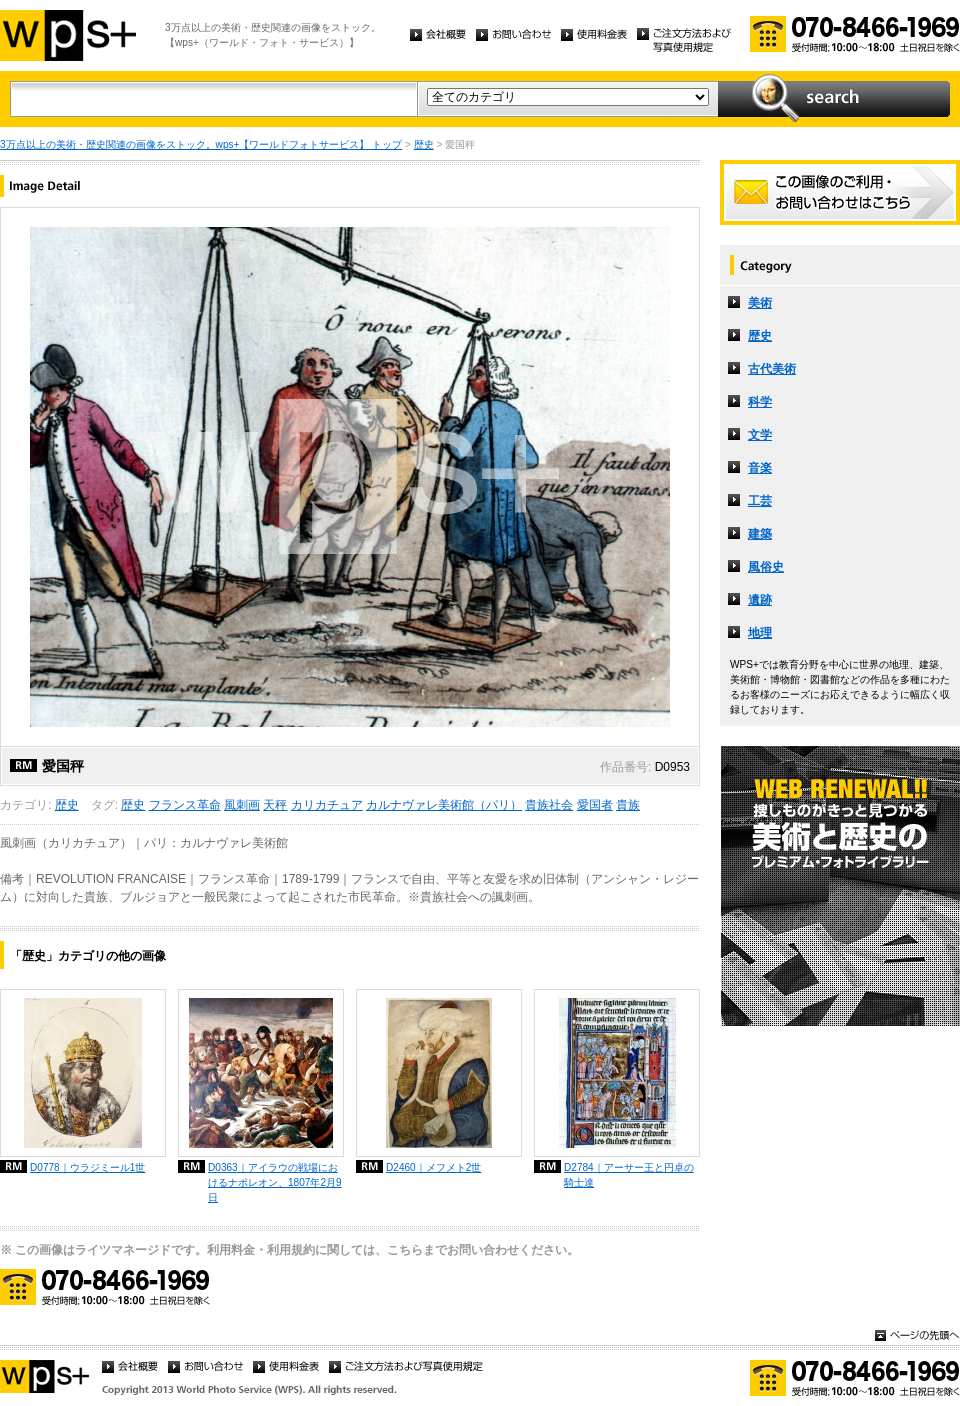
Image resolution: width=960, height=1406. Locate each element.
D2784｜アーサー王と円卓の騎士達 (629, 1175)
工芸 (760, 501)
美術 (760, 303)
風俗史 (766, 567)
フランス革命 (185, 805)
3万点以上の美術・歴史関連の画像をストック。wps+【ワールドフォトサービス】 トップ (201, 144)
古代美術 (772, 369)
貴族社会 (549, 805)
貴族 (628, 805)
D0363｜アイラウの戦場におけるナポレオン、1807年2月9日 (275, 1182)
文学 (760, 435)
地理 (760, 633)
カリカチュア (327, 805)
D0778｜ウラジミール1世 (87, 1167)
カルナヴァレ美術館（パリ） (444, 805)
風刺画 (242, 805)
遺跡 (760, 600)
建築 (760, 534)
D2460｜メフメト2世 (433, 1167)
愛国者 (595, 805)
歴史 (424, 144)
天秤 (275, 805)
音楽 (760, 468)
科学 (760, 402)
